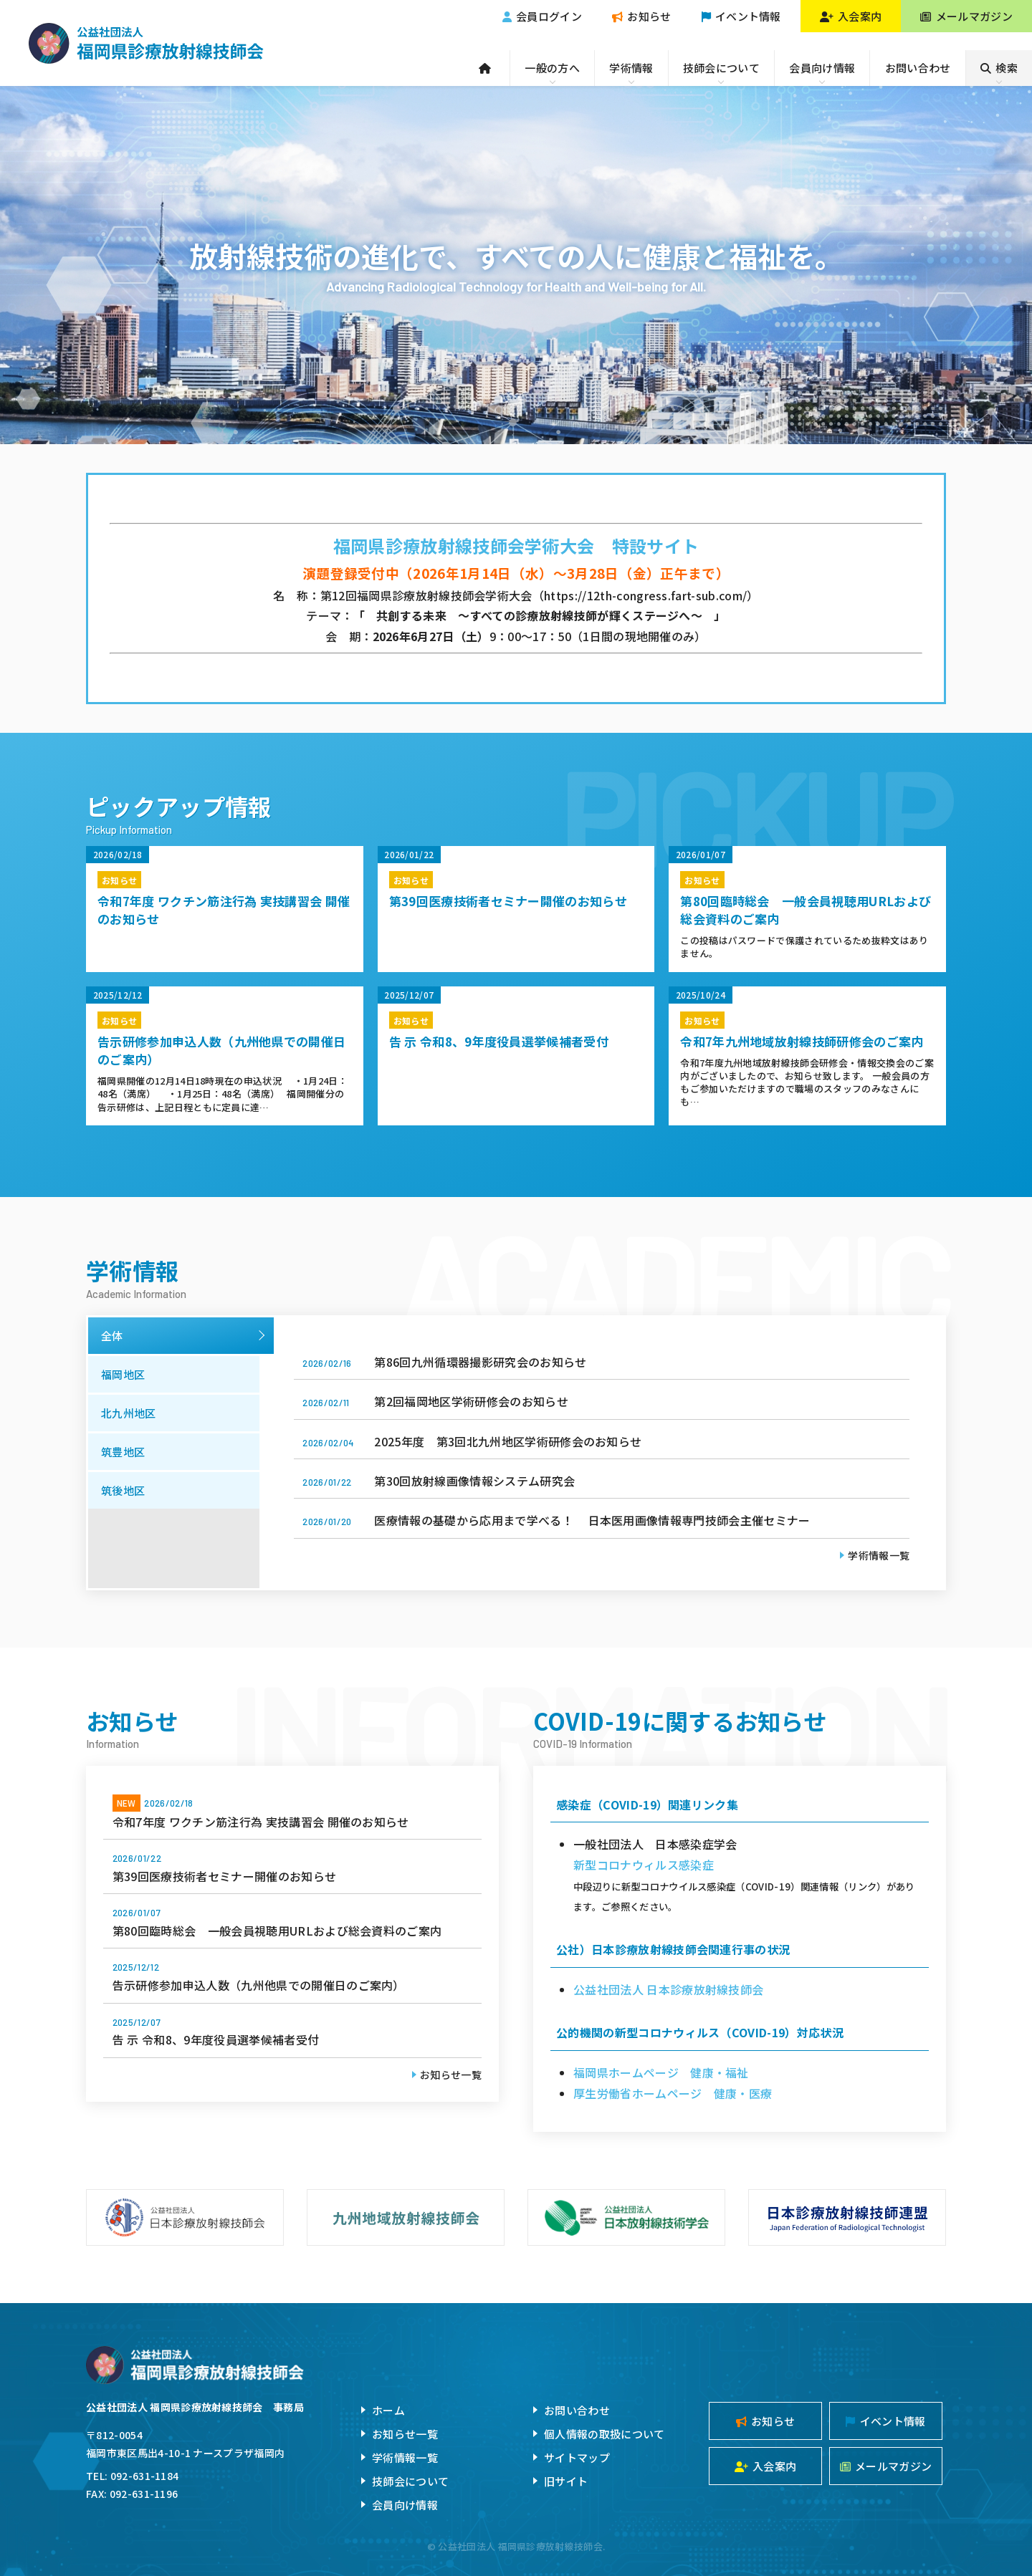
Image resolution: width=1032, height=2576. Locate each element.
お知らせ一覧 (451, 2074)
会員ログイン (542, 16)
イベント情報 (741, 16)
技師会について (721, 67)
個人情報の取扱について (604, 2433)
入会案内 (851, 16)
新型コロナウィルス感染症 (643, 1864)
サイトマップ (577, 2457)
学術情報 (631, 67)
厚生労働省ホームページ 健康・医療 (672, 2093)
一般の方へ (552, 67)
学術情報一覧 (878, 1555)
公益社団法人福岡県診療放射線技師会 (146, 43)
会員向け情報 (822, 67)
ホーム (388, 2410)
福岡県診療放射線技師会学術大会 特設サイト (516, 545)
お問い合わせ (918, 67)
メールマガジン (966, 16)
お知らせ (642, 16)
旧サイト (566, 2481)
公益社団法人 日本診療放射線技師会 (668, 1989)
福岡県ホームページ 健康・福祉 (661, 2072)
